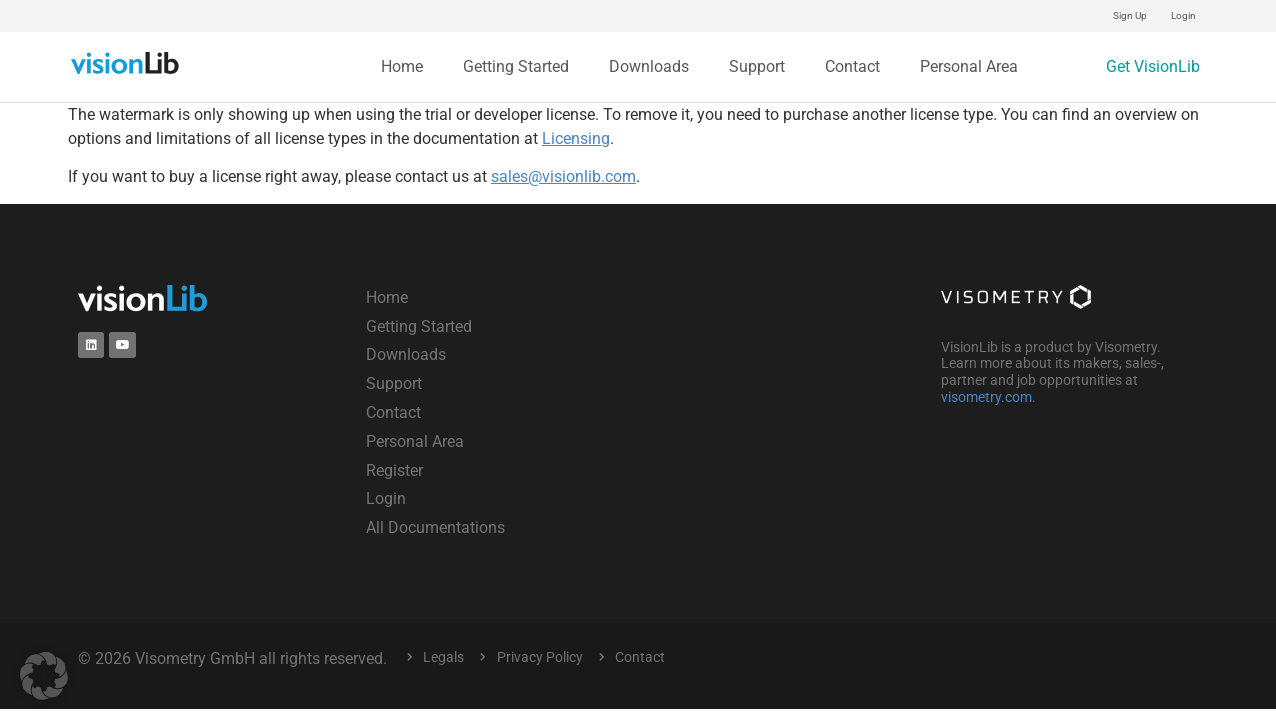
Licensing (576, 138)
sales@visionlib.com (563, 176)
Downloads (649, 66)
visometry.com (986, 397)
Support (757, 66)
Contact (852, 66)
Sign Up (1130, 15)
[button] (44, 676)
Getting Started (516, 66)
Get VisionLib (1153, 66)
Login (1183, 15)
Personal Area (969, 66)
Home (402, 66)
